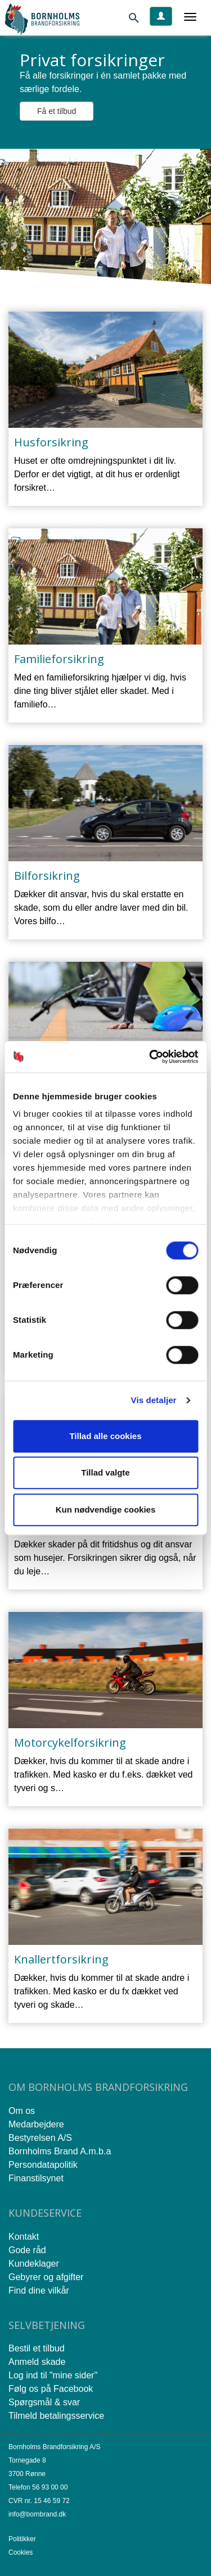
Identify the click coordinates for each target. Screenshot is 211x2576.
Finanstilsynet (36, 2178)
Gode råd (27, 2250)
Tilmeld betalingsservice (56, 2415)
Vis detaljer (154, 1400)
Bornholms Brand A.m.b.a (59, 2151)
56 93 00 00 (50, 2487)
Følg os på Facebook (50, 2389)
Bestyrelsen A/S (40, 2138)
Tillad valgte (105, 1472)
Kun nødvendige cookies (106, 1509)
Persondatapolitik (43, 2164)
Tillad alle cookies (105, 1436)
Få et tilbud (56, 111)
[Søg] (138, 20)
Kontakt (23, 2236)
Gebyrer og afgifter (45, 2277)
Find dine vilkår (38, 2290)
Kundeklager (33, 2263)
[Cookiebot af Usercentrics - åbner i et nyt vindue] (150, 1056)
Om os (21, 2111)
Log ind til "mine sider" (52, 2375)
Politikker (22, 2539)
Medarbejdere (36, 2124)
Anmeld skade (36, 2362)
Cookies (20, 2552)
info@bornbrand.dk (37, 2514)
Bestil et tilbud (36, 2348)
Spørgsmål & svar (44, 2402)
